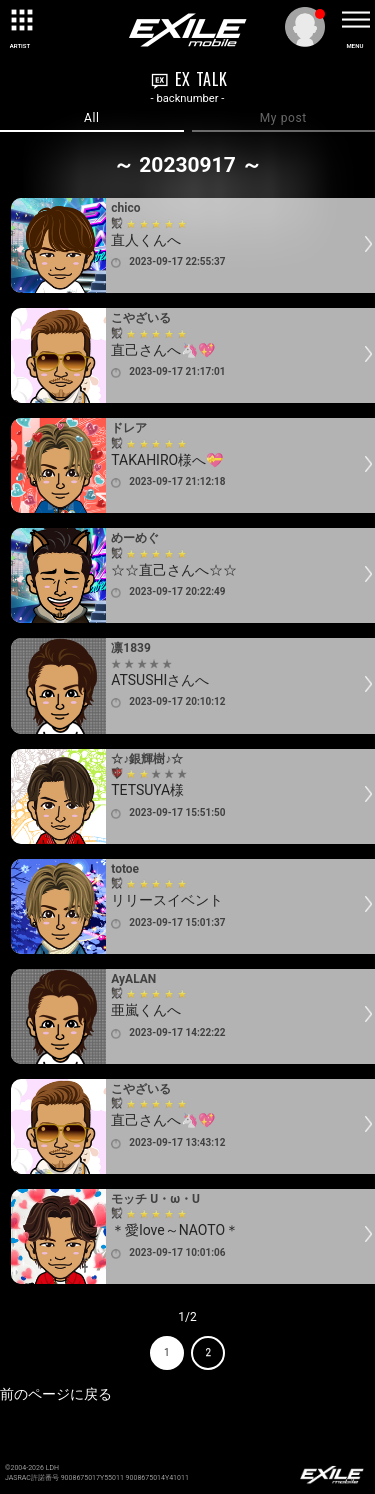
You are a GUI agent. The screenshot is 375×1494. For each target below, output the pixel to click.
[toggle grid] (20, 20)
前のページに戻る (56, 1394)
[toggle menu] (355, 20)
